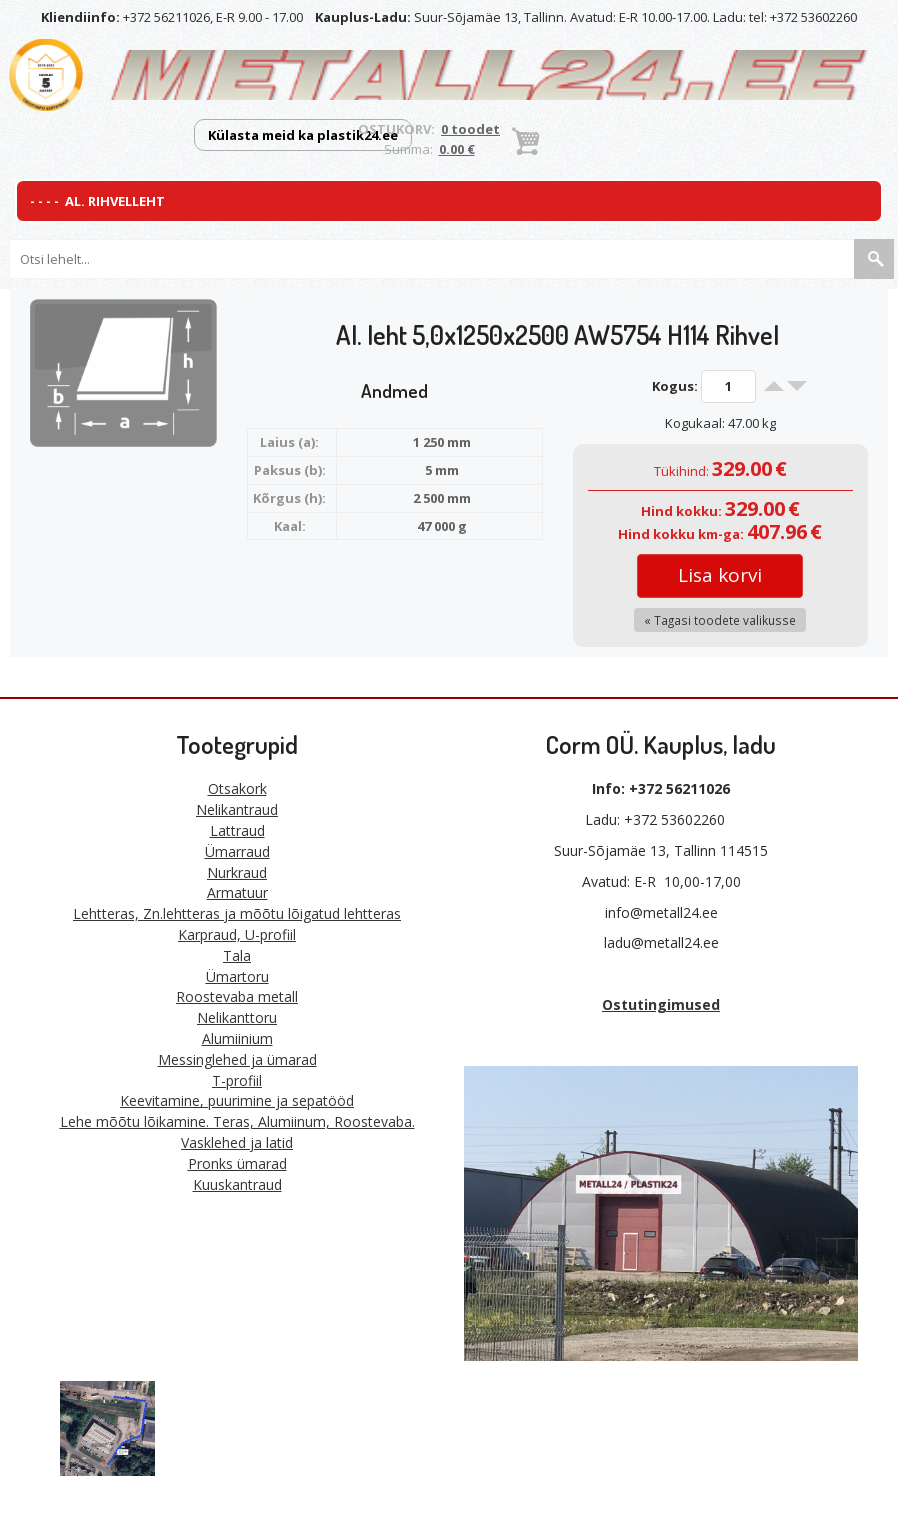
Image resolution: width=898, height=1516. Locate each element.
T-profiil (237, 1080)
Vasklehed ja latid (237, 1142)
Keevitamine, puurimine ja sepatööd (237, 1100)
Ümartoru (237, 976)
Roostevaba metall (237, 996)
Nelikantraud (237, 809)
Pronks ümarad (237, 1163)
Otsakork (237, 788)
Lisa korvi (720, 575)
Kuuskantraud (237, 1184)
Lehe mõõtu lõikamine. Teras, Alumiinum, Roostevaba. (237, 1121)
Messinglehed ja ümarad (237, 1059)
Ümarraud (237, 851)
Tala (237, 955)
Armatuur (237, 892)
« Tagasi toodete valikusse (720, 620)
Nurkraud (237, 872)
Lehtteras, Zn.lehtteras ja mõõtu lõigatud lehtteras (237, 913)
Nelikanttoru (237, 1017)
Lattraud (237, 830)
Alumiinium (237, 1038)
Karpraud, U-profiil (237, 934)
